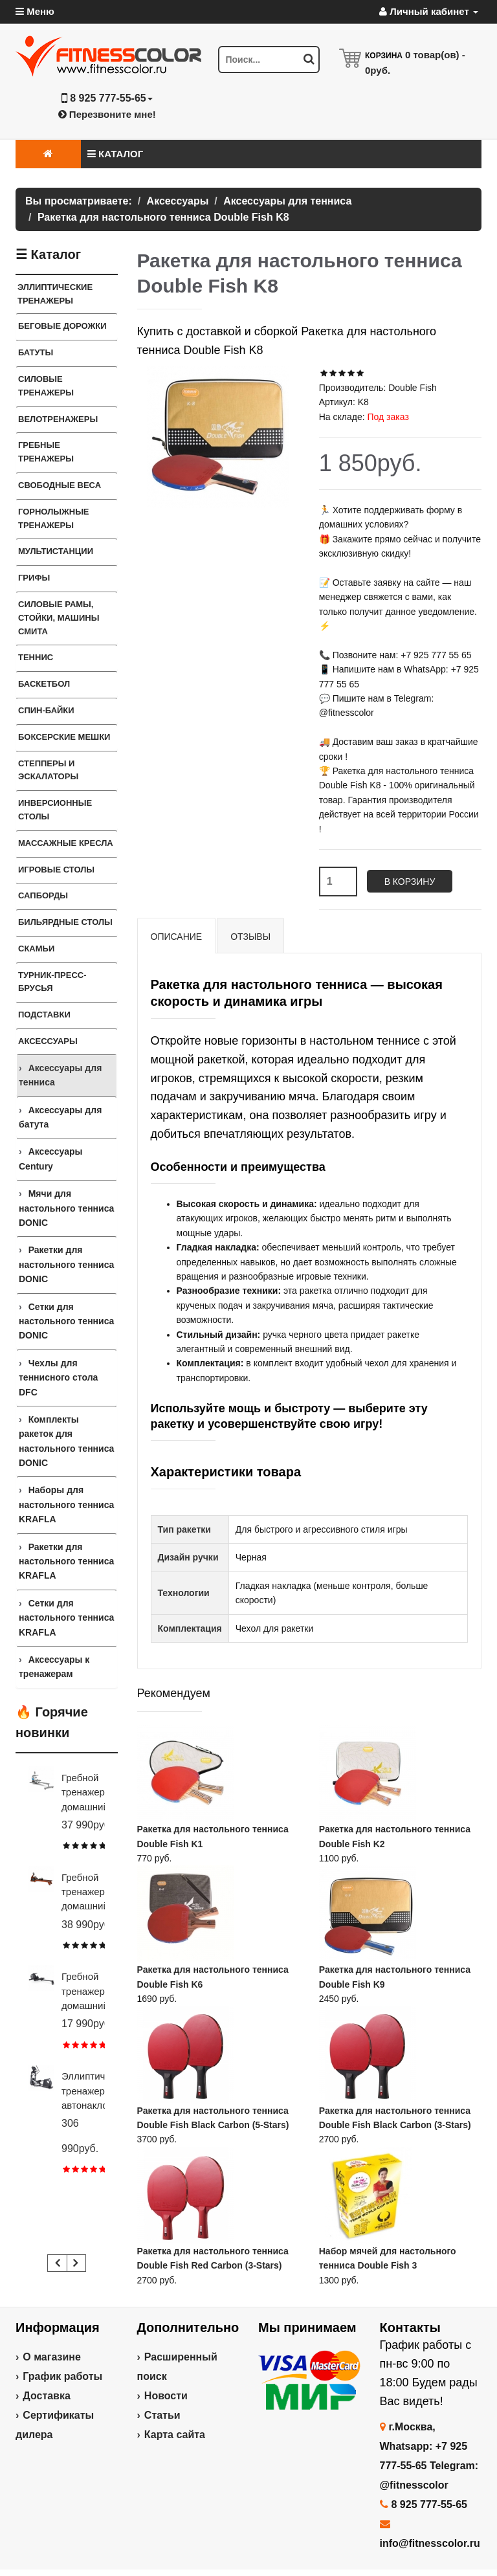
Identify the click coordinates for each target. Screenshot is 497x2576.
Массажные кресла (65, 843)
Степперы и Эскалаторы (48, 770)
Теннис (35, 657)
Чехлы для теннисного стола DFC (58, 1377)
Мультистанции (55, 551)
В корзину (410, 881)
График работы (62, 2376)
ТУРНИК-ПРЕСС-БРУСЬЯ (52, 982)
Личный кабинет (428, 11)
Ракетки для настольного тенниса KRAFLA (66, 1561)
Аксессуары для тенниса (60, 1075)
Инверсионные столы (55, 809)
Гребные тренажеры (46, 451)
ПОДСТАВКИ (44, 1014)
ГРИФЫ (34, 578)
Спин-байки (46, 710)
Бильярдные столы (65, 922)
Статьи (162, 2415)
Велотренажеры (58, 419)
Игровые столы (56, 869)
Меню (35, 11)
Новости (166, 2395)
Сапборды (43, 895)
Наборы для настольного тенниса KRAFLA (66, 1504)
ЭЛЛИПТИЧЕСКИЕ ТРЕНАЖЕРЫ (55, 293)
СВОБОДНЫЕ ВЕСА (59, 485)
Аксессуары (48, 1041)
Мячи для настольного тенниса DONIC (66, 1208)
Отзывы (250, 936)
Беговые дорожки (62, 326)
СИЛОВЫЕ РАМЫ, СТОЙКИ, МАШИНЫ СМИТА (58, 617)
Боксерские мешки (64, 737)
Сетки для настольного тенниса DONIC (66, 1321)
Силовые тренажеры (46, 385)
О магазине (52, 2356)
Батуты (35, 352)
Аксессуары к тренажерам (54, 1666)
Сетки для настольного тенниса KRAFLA (66, 1618)
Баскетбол (44, 684)
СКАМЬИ (36, 948)
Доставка (47, 2395)
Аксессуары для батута (60, 1117)
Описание (177, 936)
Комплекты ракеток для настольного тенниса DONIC (66, 1441)
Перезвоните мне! (107, 114)
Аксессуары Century (50, 1158)
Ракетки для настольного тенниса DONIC (66, 1264)
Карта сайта (174, 2434)
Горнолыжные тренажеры (53, 518)
